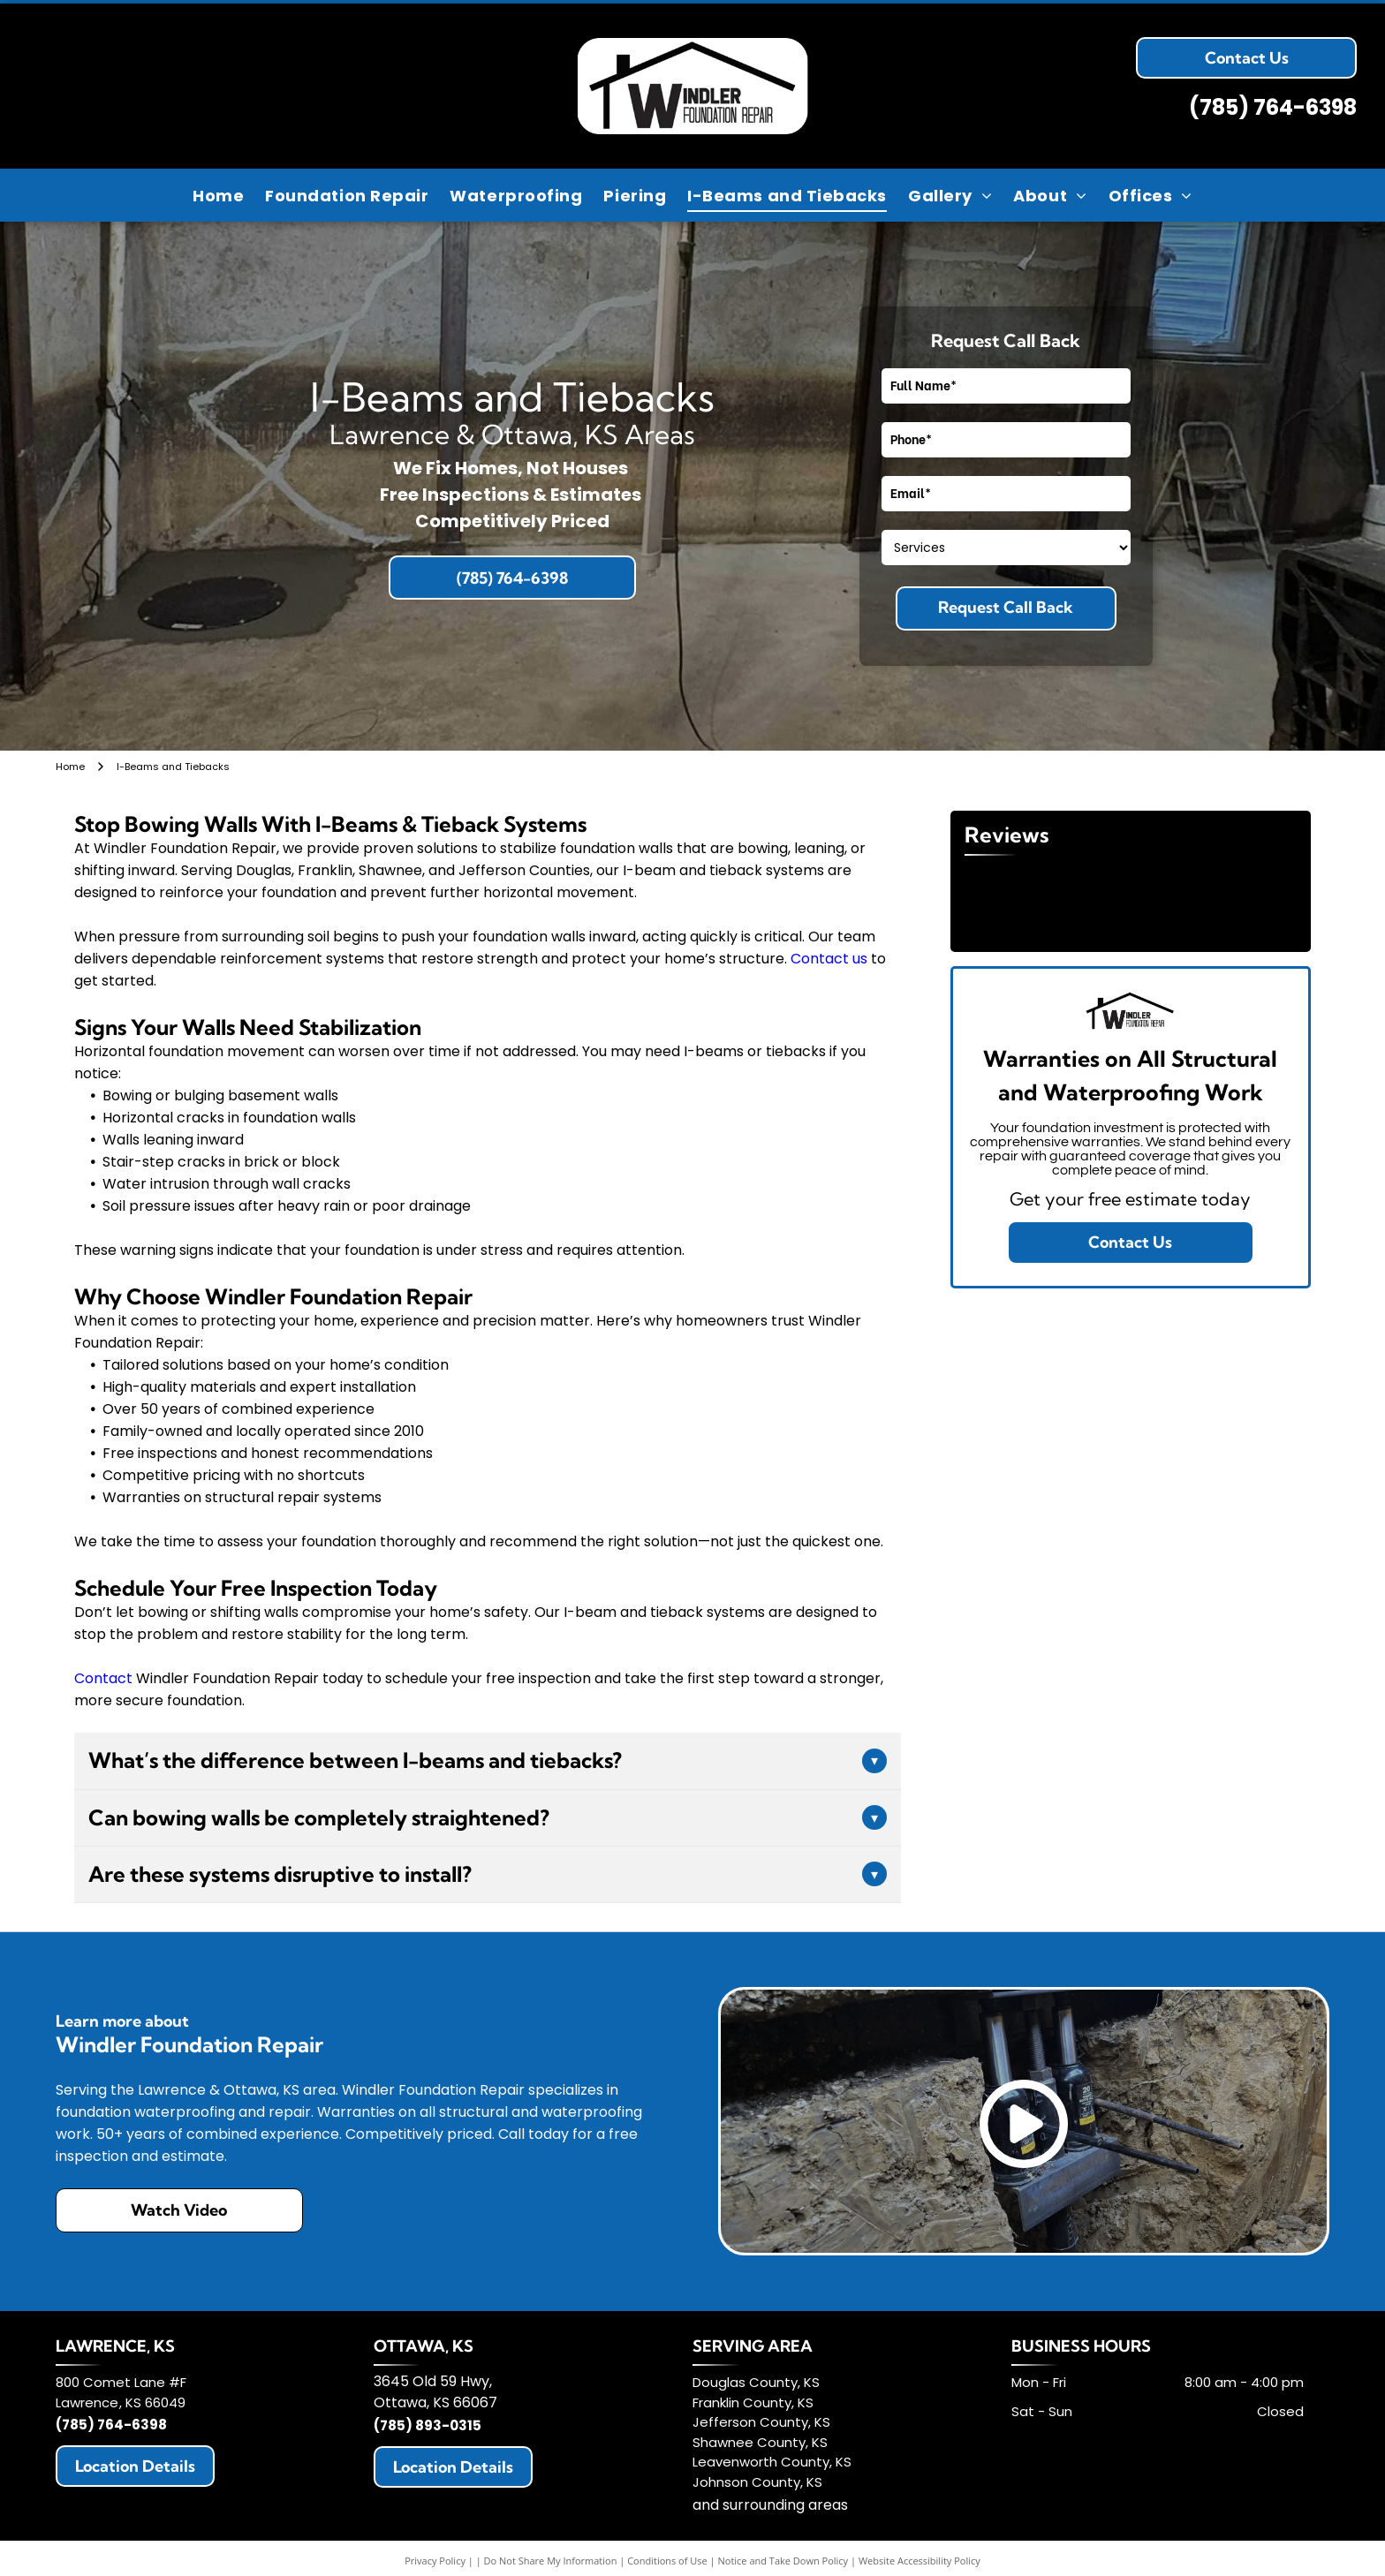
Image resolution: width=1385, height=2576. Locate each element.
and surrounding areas (770, 2505)
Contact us (829, 958)
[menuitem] (218, 195)
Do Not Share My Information (550, 2560)
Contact (103, 1678)
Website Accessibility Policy (919, 2560)
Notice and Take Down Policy (783, 2560)
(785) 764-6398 (1273, 107)
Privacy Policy (435, 2560)
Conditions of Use (667, 2560)
